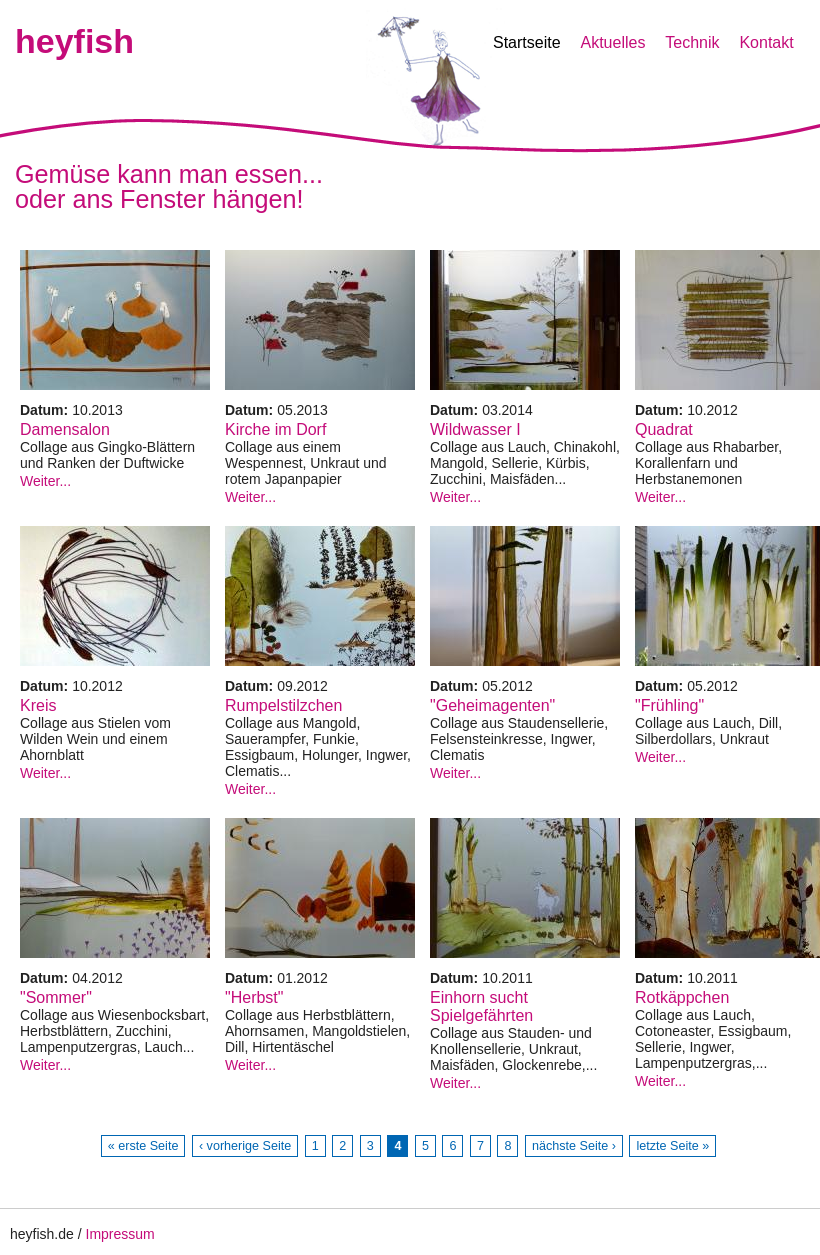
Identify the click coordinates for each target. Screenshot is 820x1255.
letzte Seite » (672, 1146)
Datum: (46, 410)
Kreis (38, 705)
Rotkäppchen (682, 997)
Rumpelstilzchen (283, 705)
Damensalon (65, 429)
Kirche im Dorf (275, 429)
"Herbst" (254, 997)
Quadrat (664, 429)
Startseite (527, 42)
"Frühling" (669, 705)
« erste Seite (143, 1146)
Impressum (120, 1234)
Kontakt (766, 42)
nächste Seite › (574, 1146)
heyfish (74, 41)
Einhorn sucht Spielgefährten (481, 1006)
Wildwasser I (475, 429)
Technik (692, 42)
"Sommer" (56, 997)
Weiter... (45, 481)
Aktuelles (612, 42)
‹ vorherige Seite (245, 1146)
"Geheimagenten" (492, 705)
